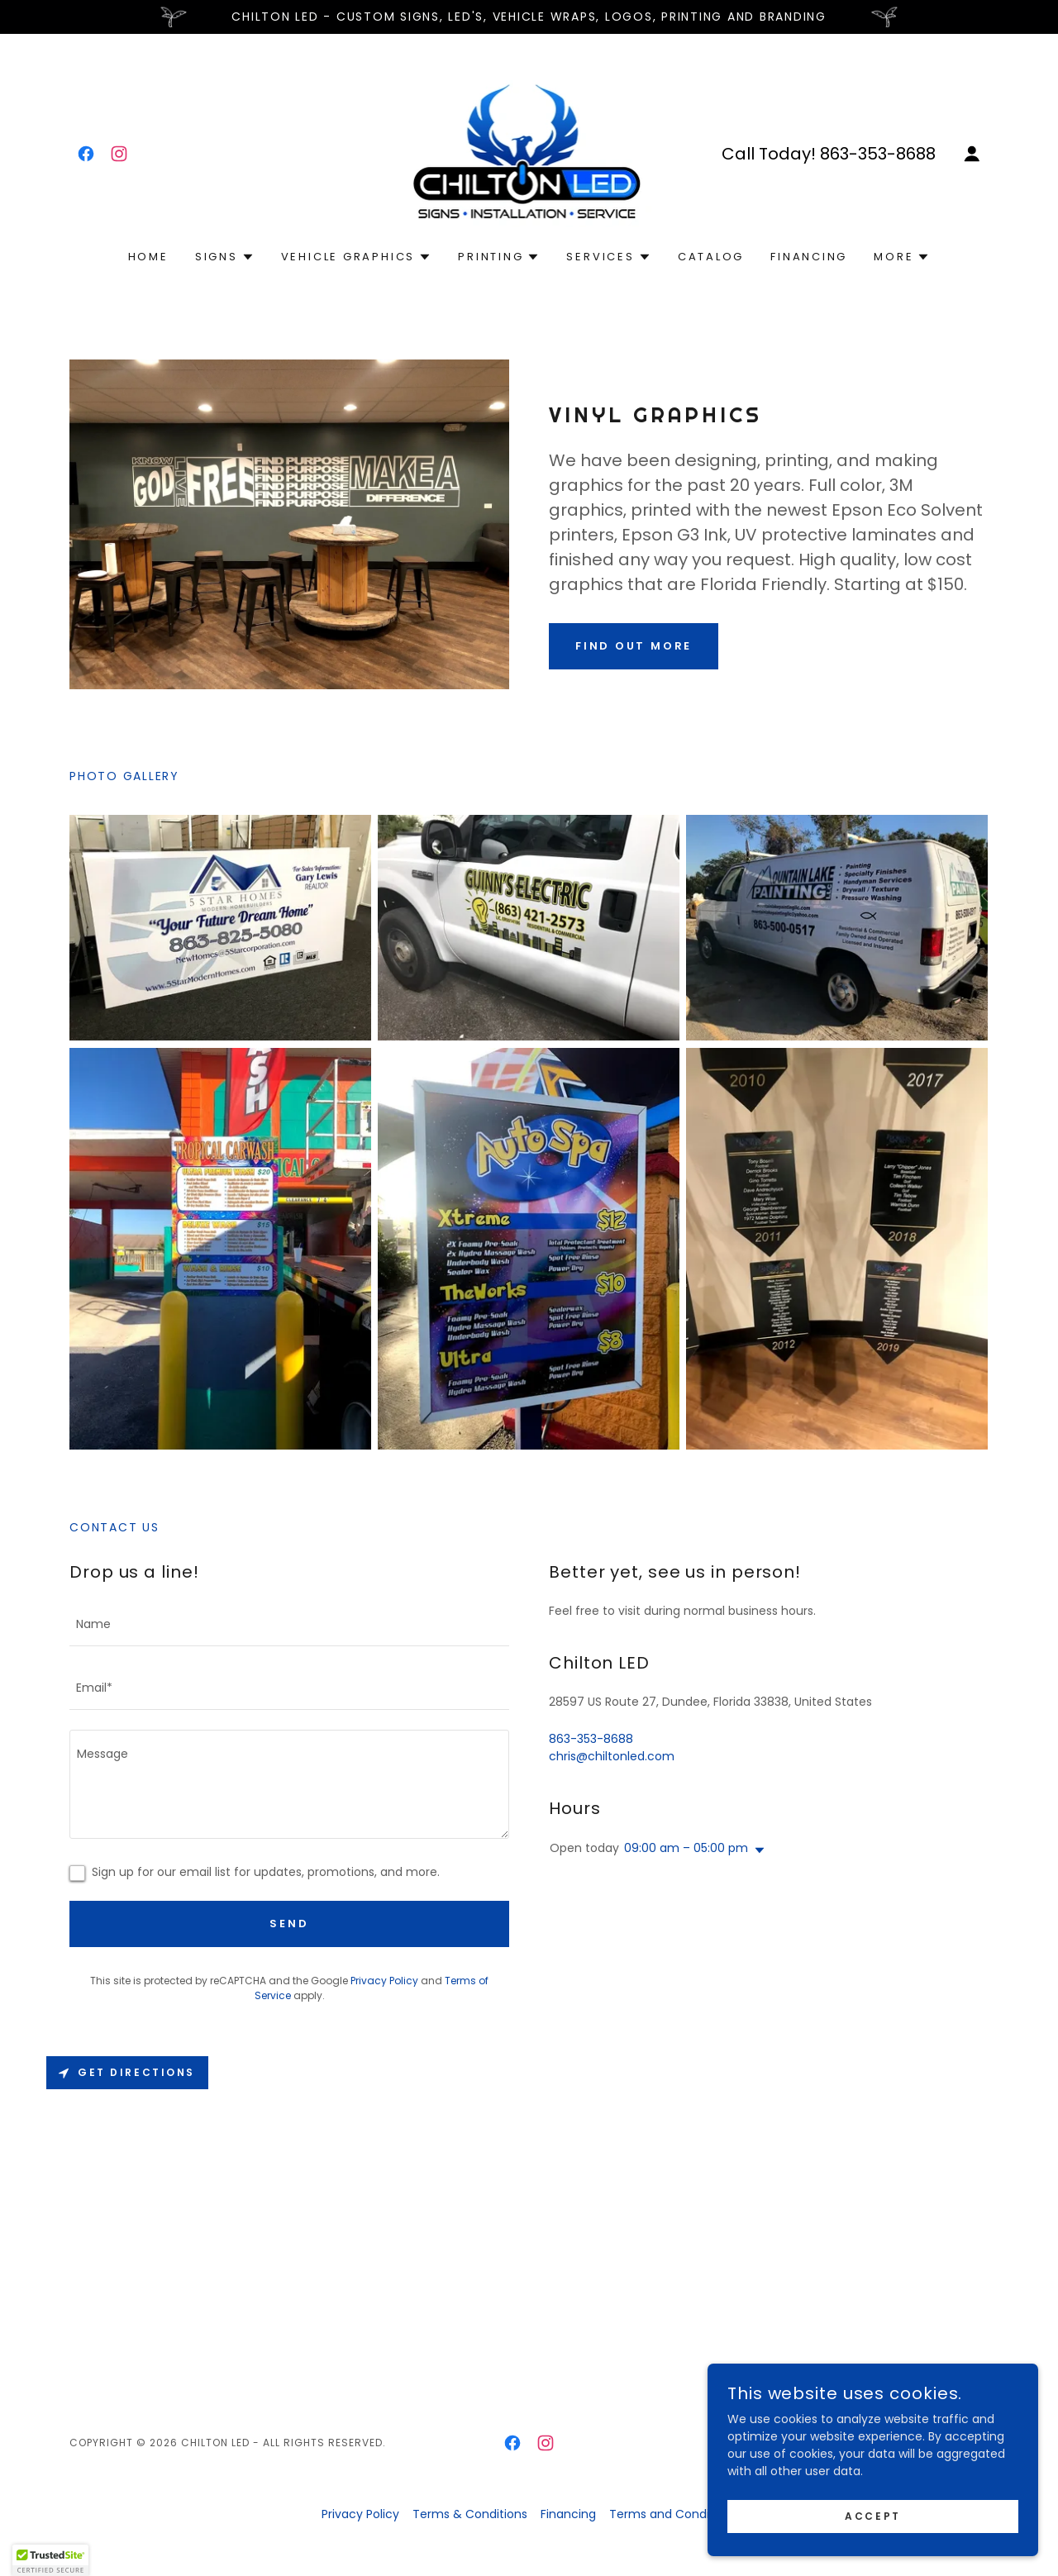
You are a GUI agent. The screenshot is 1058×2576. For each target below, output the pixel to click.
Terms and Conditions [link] (673, 2514)
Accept (872, 2516)
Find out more (633, 646)
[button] (972, 153)
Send (288, 1923)
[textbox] (289, 1624)
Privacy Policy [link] (384, 1981)
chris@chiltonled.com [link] (611, 1756)
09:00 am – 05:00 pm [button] (686, 1848)
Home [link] (148, 256)
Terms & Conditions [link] (469, 2514)
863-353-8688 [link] (878, 153)
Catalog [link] (711, 256)
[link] (85, 153)
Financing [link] (808, 256)
